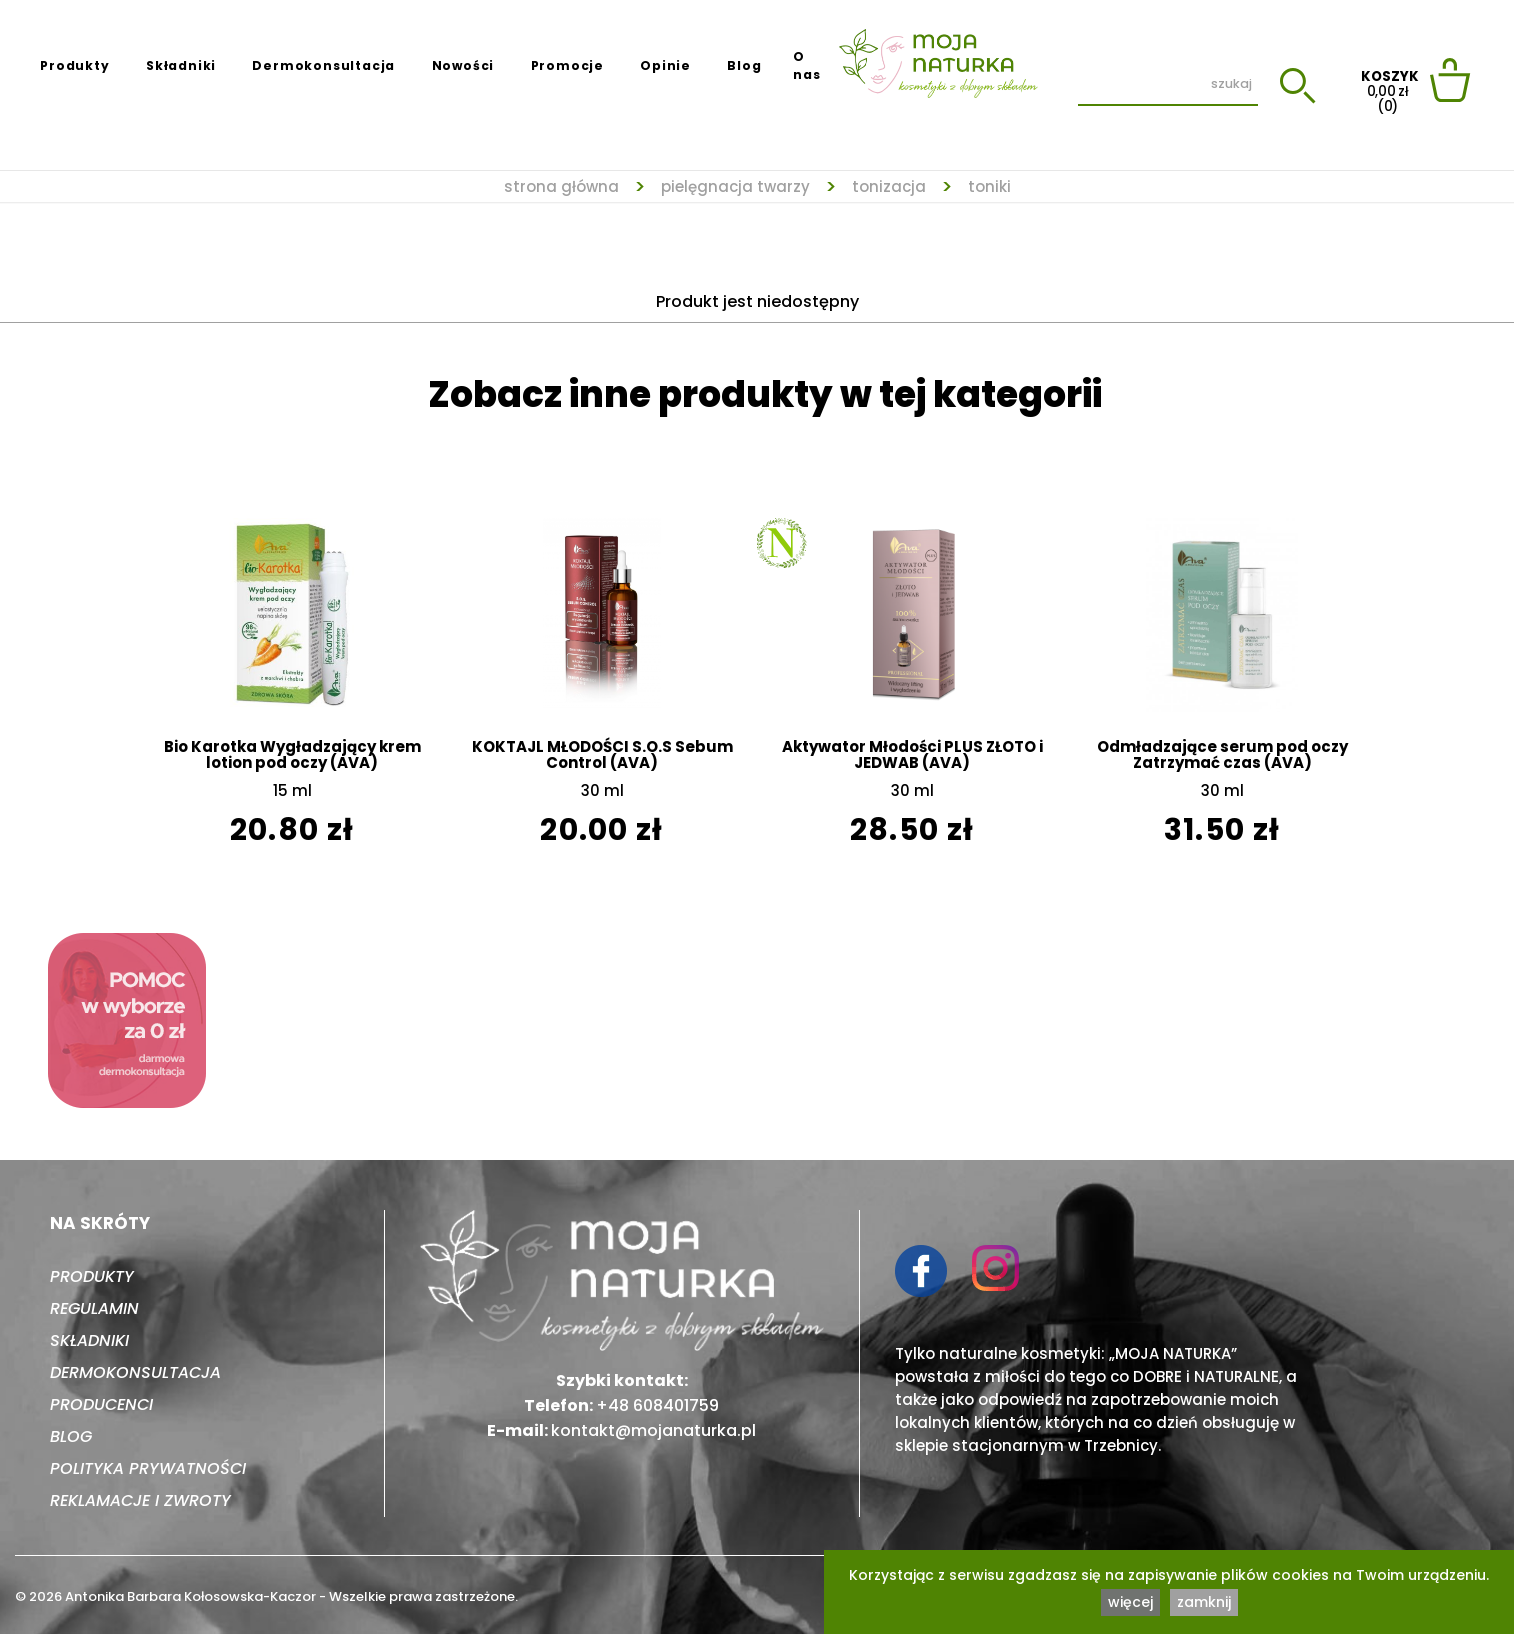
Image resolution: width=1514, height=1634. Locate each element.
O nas (806, 65)
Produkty (74, 65)
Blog (744, 65)
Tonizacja (889, 186)
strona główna (561, 186)
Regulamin (94, 1308)
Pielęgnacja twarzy (735, 186)
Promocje (567, 65)
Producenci (101, 1404)
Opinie (665, 65)
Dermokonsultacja (323, 65)
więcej (1130, 1602)
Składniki (181, 65)
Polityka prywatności (148, 1468)
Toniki (989, 186)
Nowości (463, 65)
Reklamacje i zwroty (140, 1500)
